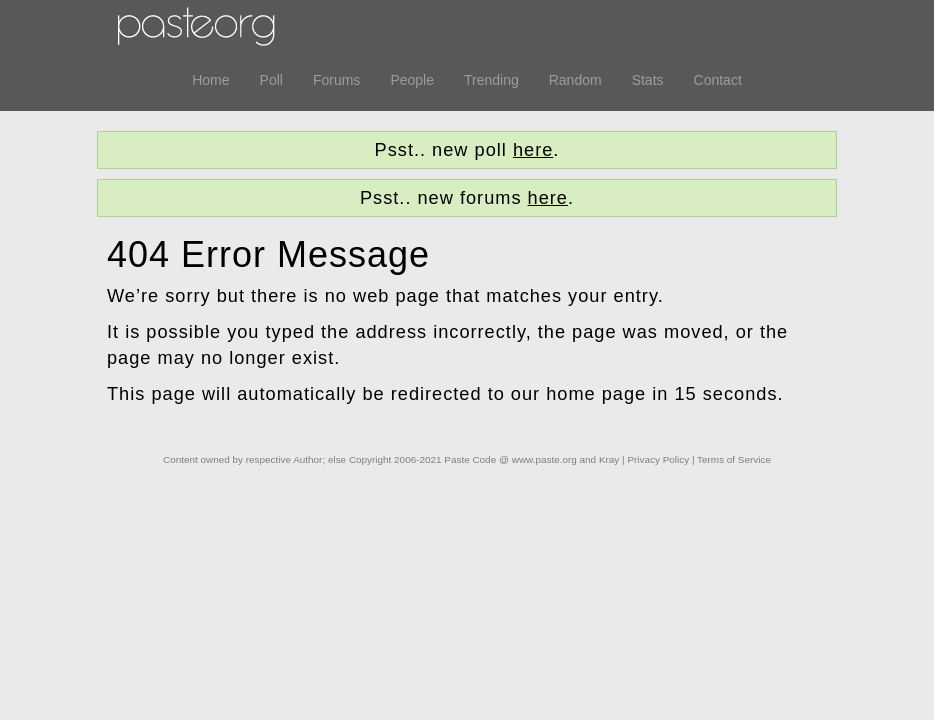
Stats (648, 80)
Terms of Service (734, 459)
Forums (336, 80)
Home (210, 80)
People (412, 80)
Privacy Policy (658, 459)
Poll (271, 80)
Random (575, 80)
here (533, 150)
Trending (491, 80)
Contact (718, 80)
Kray (609, 459)
